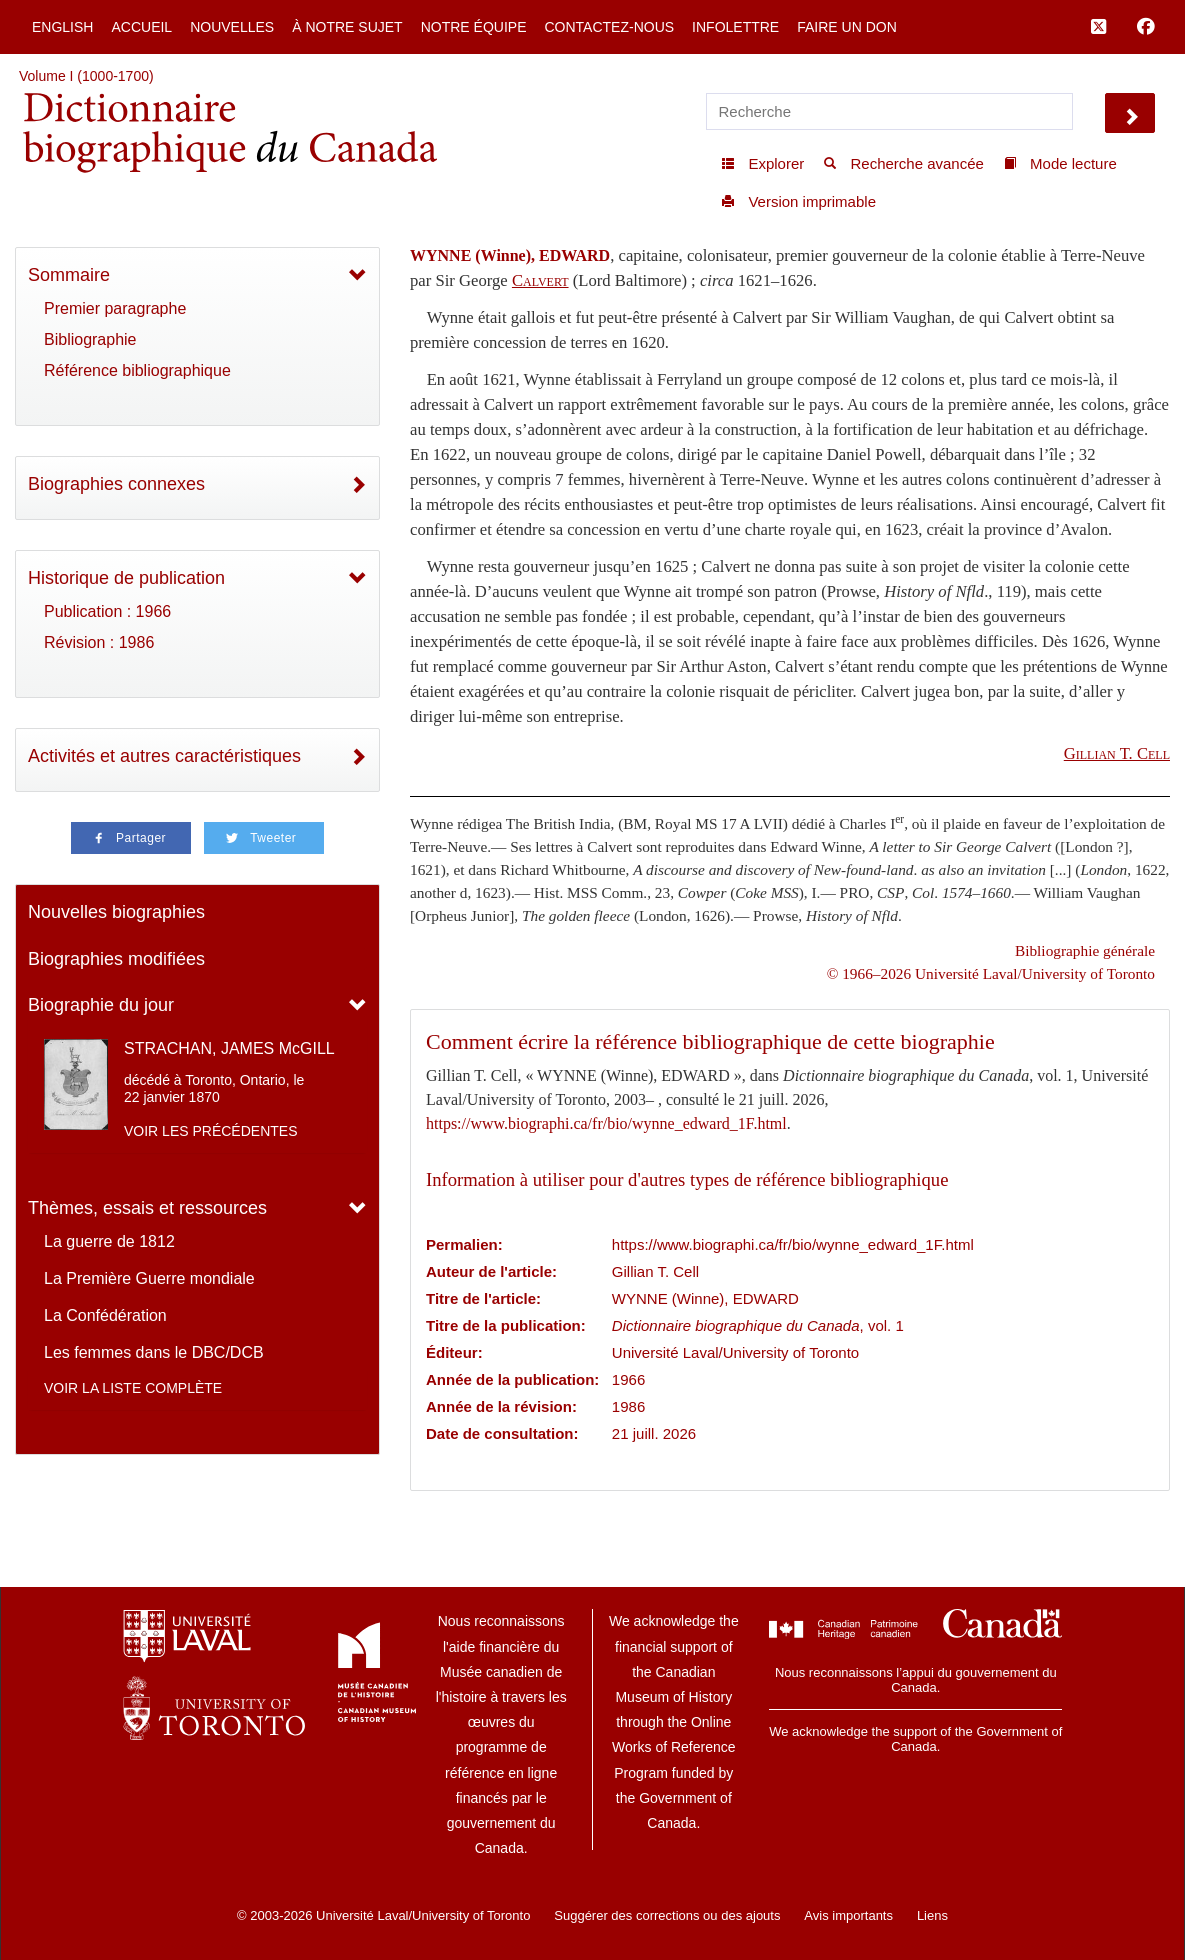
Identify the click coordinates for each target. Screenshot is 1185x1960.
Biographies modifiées (116, 959)
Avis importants (848, 1915)
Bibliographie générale (1085, 950)
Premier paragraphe (115, 308)
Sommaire (69, 275)
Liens (932, 1915)
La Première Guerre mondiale (149, 1278)
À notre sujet (347, 27)
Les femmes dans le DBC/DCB (154, 1352)
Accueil (141, 27)
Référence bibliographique (137, 370)
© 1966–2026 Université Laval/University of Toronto (991, 973)
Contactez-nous (609, 27)
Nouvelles (232, 27)
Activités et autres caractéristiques (164, 756)
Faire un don (847, 27)
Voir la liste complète (133, 1388)
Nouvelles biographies (116, 912)
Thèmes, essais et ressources (147, 1208)
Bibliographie (90, 339)
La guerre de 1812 (109, 1241)
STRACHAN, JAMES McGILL (229, 1048)
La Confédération (105, 1315)
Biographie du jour (101, 1005)
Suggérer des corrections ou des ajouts (667, 1915)
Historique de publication (126, 578)
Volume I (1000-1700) (86, 76)
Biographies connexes (116, 484)
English (62, 27)
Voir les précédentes (211, 1131)
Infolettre (735, 27)
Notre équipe (474, 27)
